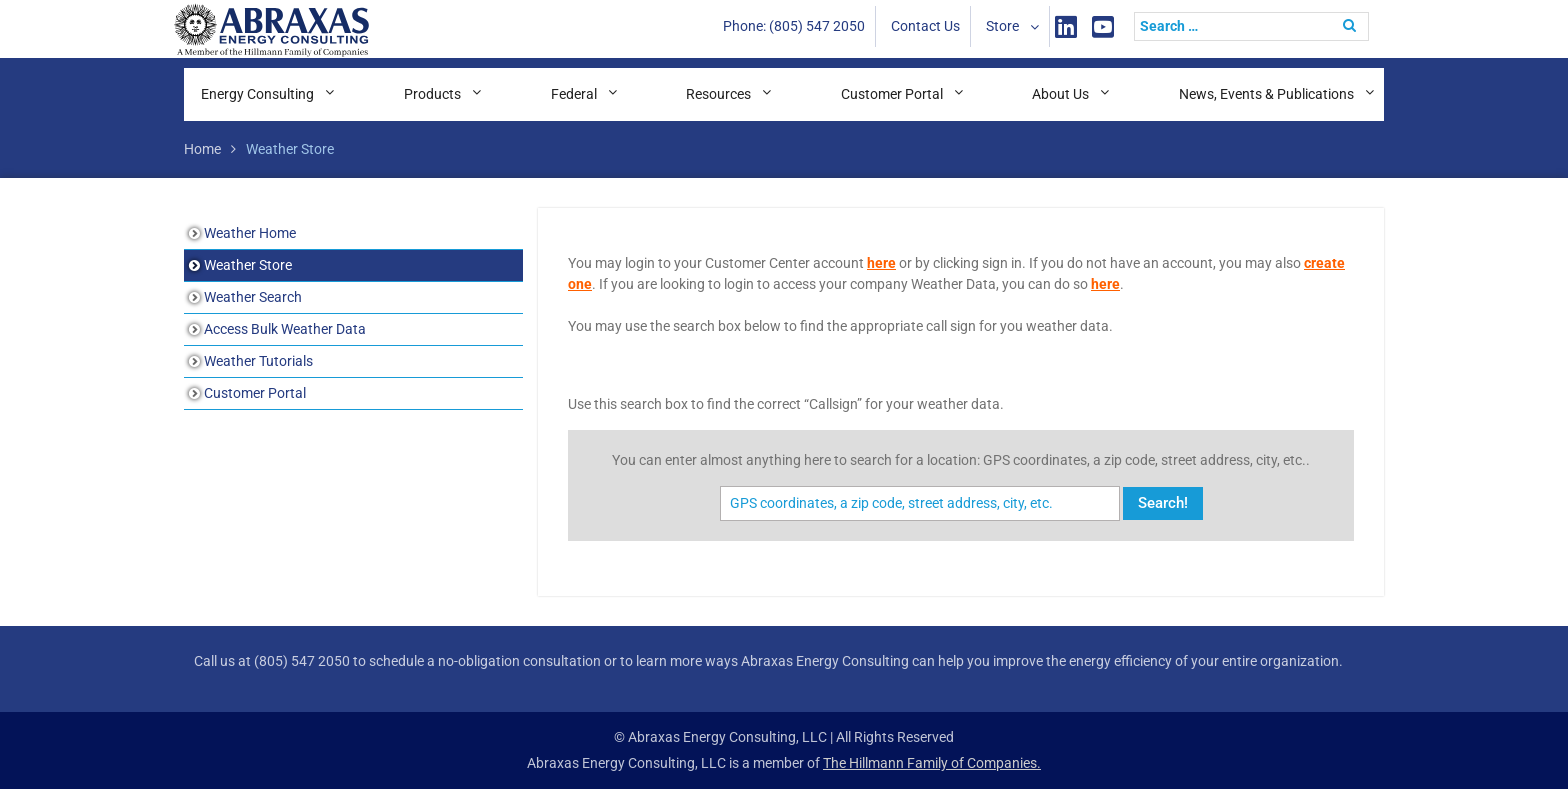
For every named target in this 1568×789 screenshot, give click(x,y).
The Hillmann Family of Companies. (932, 763)
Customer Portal (892, 94)
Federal (574, 94)
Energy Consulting (257, 94)
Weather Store (248, 265)
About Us (1060, 94)
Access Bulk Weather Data (285, 329)
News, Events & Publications (1266, 94)
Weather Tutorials (258, 361)
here (881, 263)
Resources (718, 94)
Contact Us (925, 26)
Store (1002, 26)
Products (432, 94)
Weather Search (253, 297)
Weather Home (250, 233)
